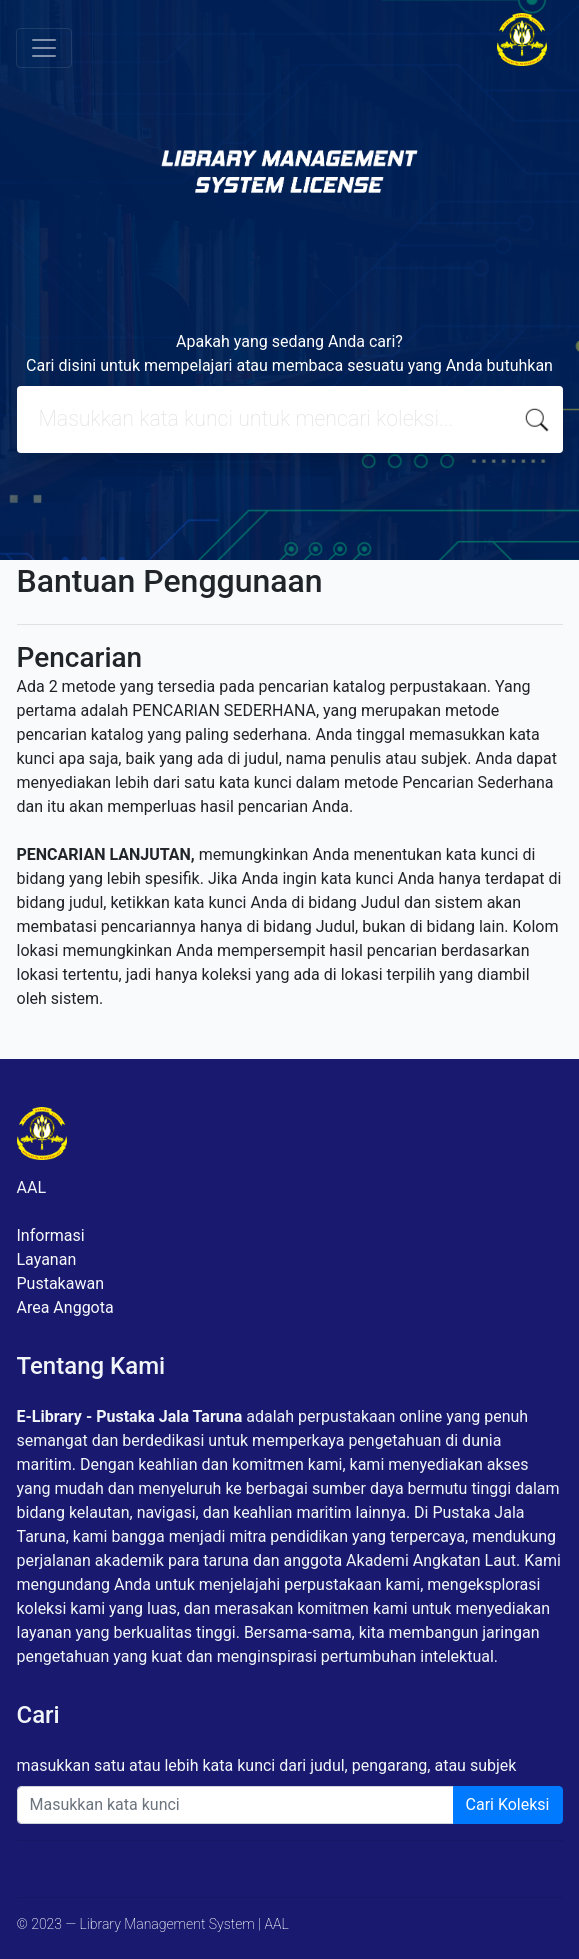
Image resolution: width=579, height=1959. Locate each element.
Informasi (51, 1235)
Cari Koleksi (508, 1804)
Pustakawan (60, 1283)
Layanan (47, 1259)
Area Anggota (65, 1307)
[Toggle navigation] (44, 48)
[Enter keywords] (235, 1805)
